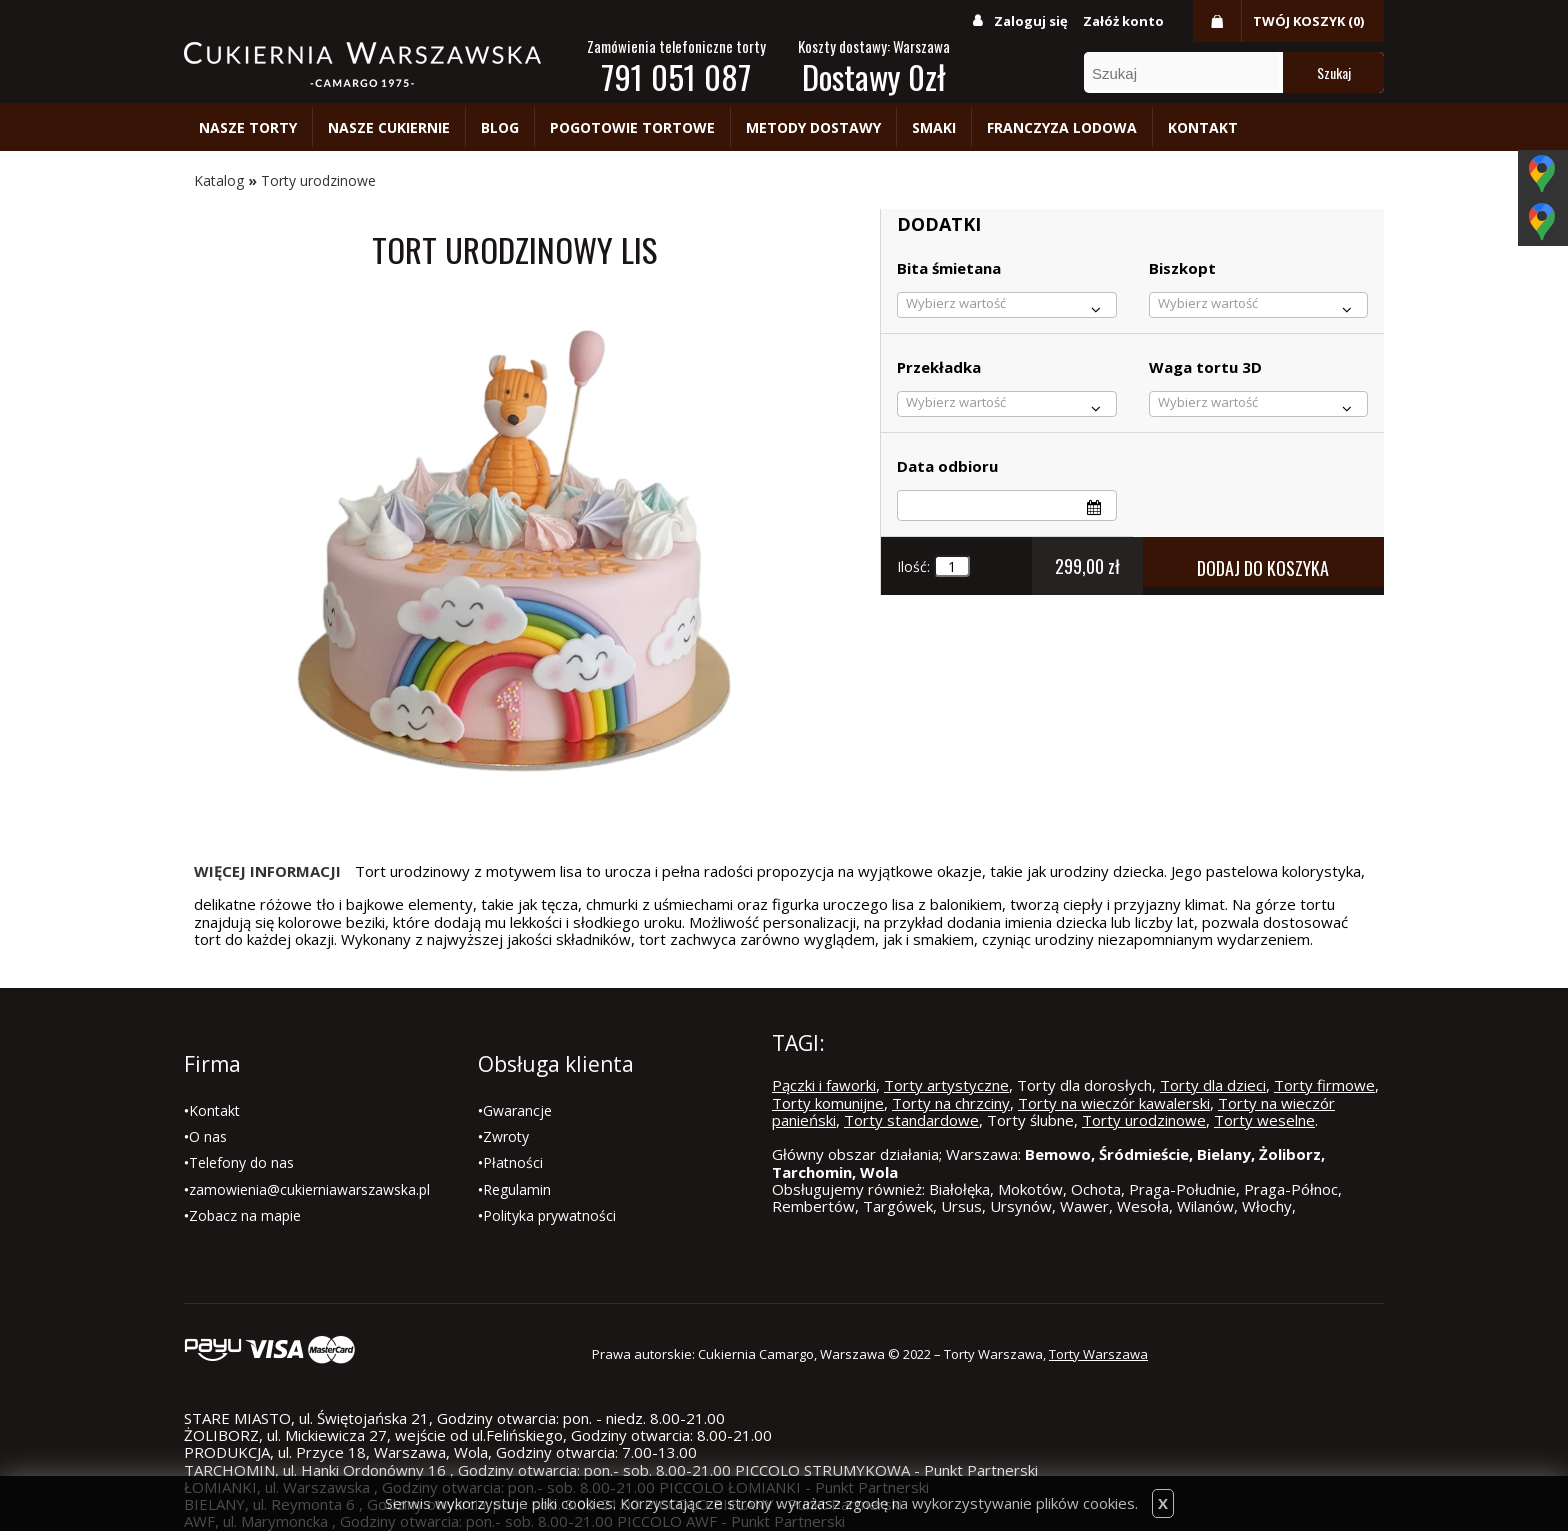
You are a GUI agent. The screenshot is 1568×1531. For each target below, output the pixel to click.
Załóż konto (1123, 21)
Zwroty (506, 1136)
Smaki (934, 127)
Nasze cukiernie (389, 127)
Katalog (219, 180)
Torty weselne (1264, 1120)
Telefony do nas (241, 1162)
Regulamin (517, 1189)
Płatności (513, 1162)
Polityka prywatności (549, 1215)
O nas (208, 1136)
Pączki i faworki (824, 1085)
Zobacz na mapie (245, 1215)
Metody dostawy (813, 127)
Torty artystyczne (946, 1085)
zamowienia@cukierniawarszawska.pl (309, 1189)
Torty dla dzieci (1213, 1085)
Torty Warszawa (1098, 1354)
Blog (500, 127)
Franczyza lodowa (1062, 127)
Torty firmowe (1324, 1085)
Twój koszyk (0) (1308, 21)
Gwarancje (517, 1110)
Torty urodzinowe (318, 180)
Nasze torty (248, 127)
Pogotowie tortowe (632, 127)
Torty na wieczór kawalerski (1114, 1103)
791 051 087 (676, 76)
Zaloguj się (1031, 21)
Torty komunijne (828, 1103)
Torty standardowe (911, 1120)
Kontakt (1203, 127)
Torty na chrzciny (951, 1103)
